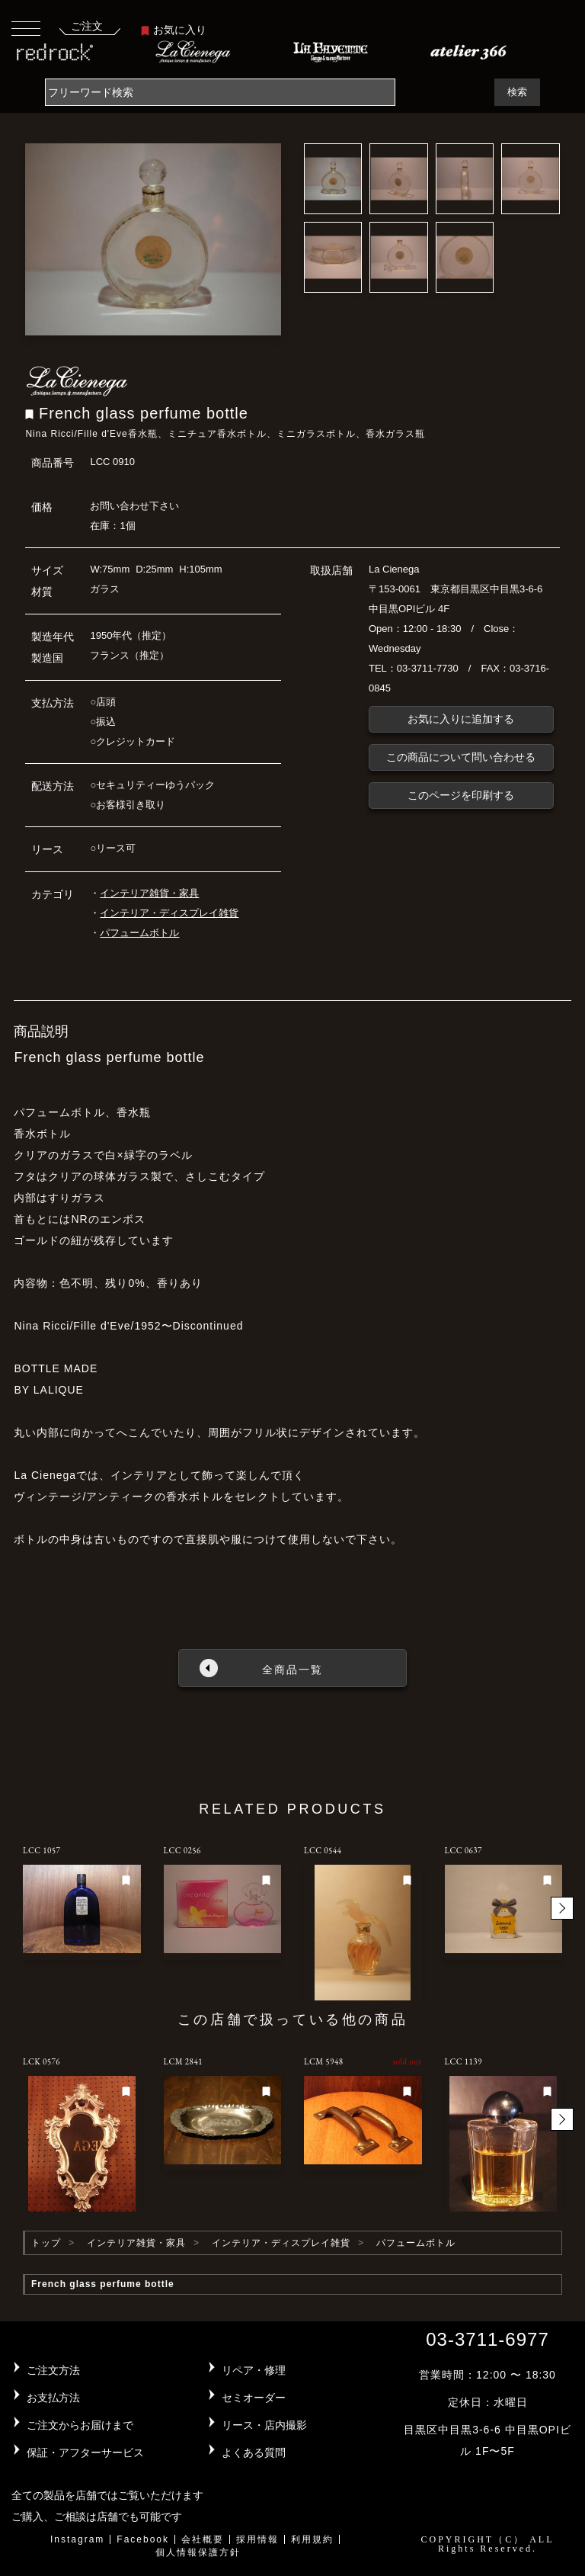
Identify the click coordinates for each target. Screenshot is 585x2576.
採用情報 (257, 2539)
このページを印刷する (461, 795)
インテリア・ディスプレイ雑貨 (169, 913)
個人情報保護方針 (198, 2552)
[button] (562, 1908)
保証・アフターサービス (85, 2452)
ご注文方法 (53, 2370)
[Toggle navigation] (25, 27)
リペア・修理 (254, 2370)
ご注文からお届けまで (80, 2425)
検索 (517, 92)
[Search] (220, 92)
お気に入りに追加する (461, 719)
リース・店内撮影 (264, 2425)
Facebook (143, 2539)
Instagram (77, 2539)
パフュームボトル (139, 932)
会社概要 (202, 2539)
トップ (46, 2243)
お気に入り (173, 30)
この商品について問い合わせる (460, 757)
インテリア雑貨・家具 (149, 893)
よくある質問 (254, 2452)
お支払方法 (53, 2398)
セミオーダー (254, 2398)
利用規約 (312, 2539)
